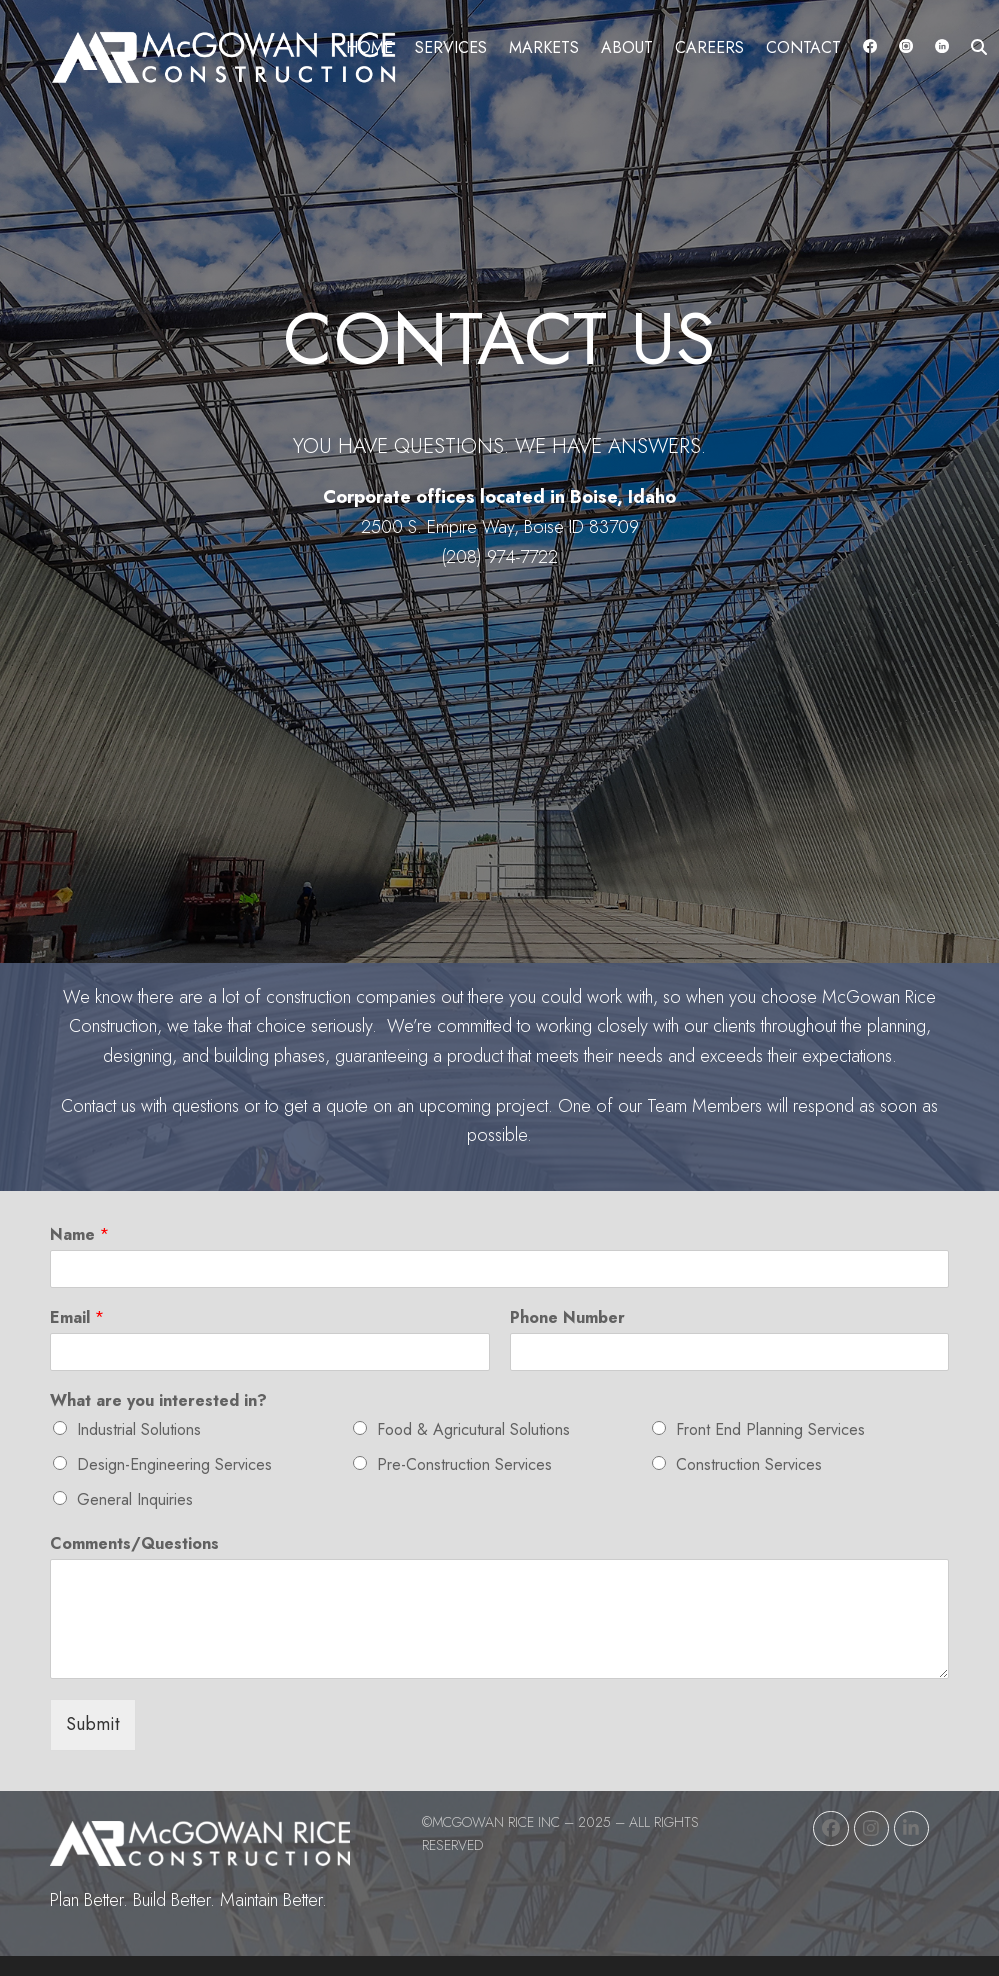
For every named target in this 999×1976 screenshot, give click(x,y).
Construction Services (749, 1464)
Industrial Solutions (139, 1429)
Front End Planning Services (770, 1429)
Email (77, 1318)
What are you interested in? (158, 1401)
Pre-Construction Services (464, 1464)
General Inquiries (135, 1499)
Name (79, 1235)
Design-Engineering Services (174, 1464)
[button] (979, 47)
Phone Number (567, 1318)
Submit (93, 1724)
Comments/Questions (134, 1544)
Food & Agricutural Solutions (473, 1429)
